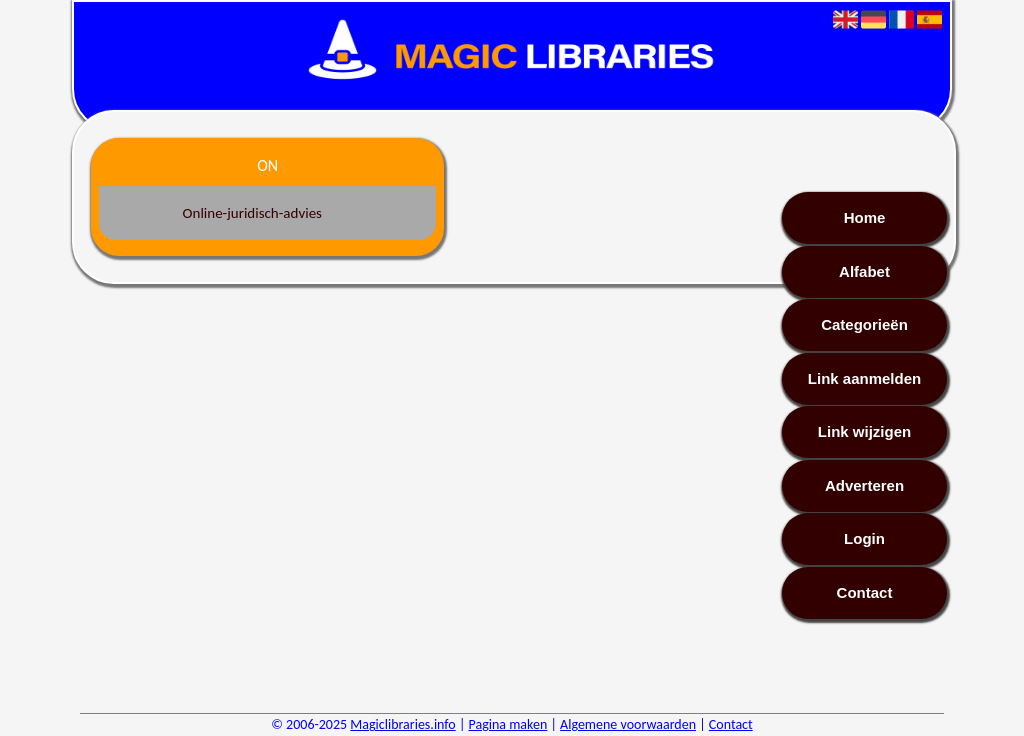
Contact (865, 592)
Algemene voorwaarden (628, 724)
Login (864, 538)
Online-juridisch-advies (252, 213)
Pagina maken (508, 724)
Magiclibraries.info (402, 724)
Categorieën (864, 324)
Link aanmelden (864, 378)
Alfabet (864, 271)
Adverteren (864, 485)
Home (865, 217)
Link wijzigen (864, 431)
